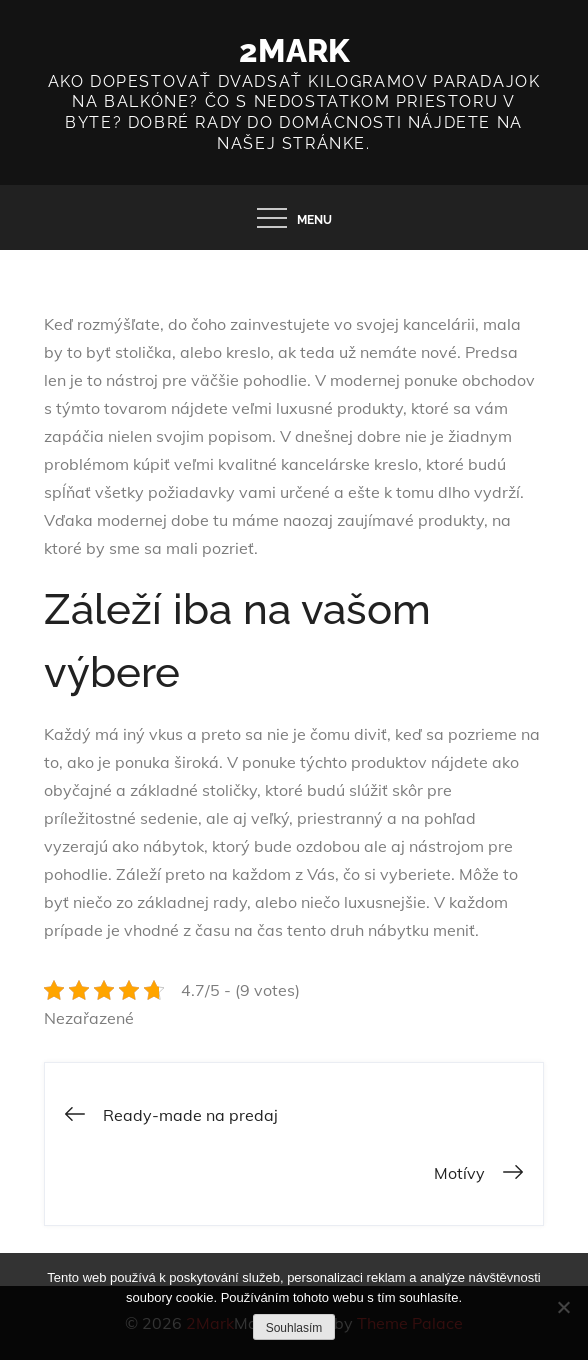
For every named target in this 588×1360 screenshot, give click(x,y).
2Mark (294, 50)
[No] (563, 1307)
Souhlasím (294, 1328)
